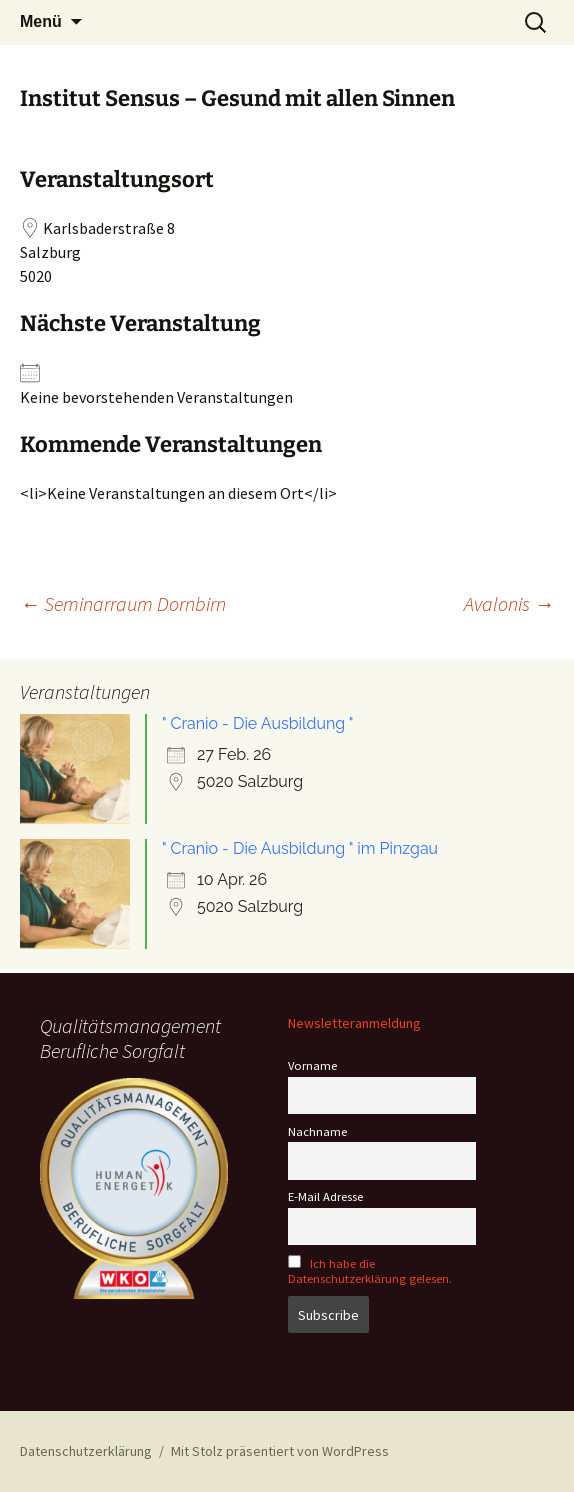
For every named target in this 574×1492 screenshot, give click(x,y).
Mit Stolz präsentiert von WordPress (280, 1451)
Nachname (317, 1131)
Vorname (312, 1065)
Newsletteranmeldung (354, 1023)
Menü (41, 21)
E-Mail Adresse (325, 1196)
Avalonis (509, 603)
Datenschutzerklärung (86, 1451)
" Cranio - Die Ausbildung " (258, 723)
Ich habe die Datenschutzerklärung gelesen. (370, 1271)
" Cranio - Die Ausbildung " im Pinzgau (300, 848)
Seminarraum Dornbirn (123, 603)
